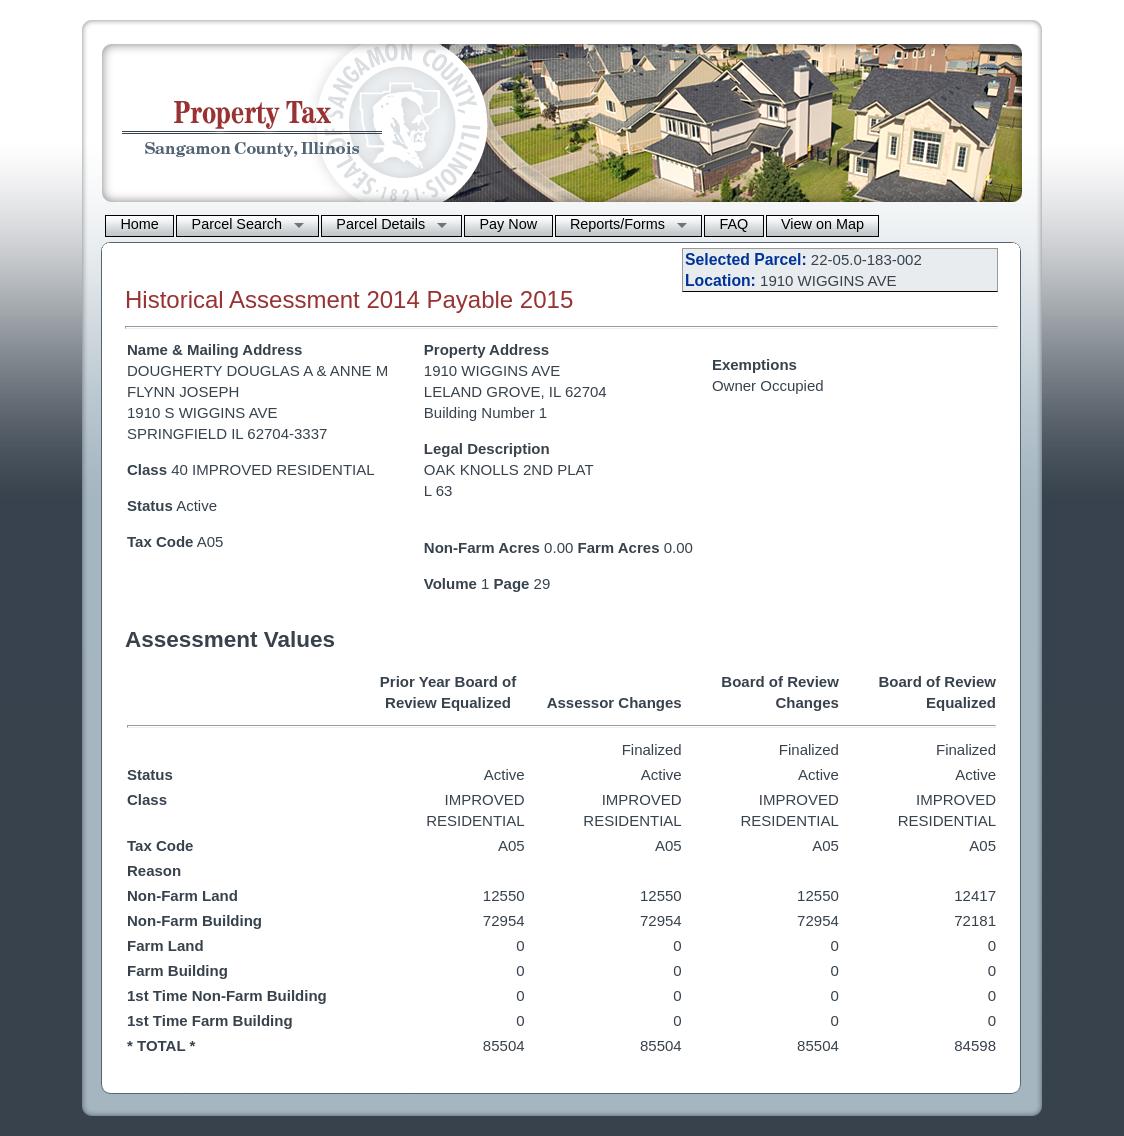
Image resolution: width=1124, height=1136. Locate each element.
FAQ (733, 224)
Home (139, 224)
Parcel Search (237, 224)
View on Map (822, 224)
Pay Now (509, 224)
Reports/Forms (617, 224)
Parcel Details (380, 224)
